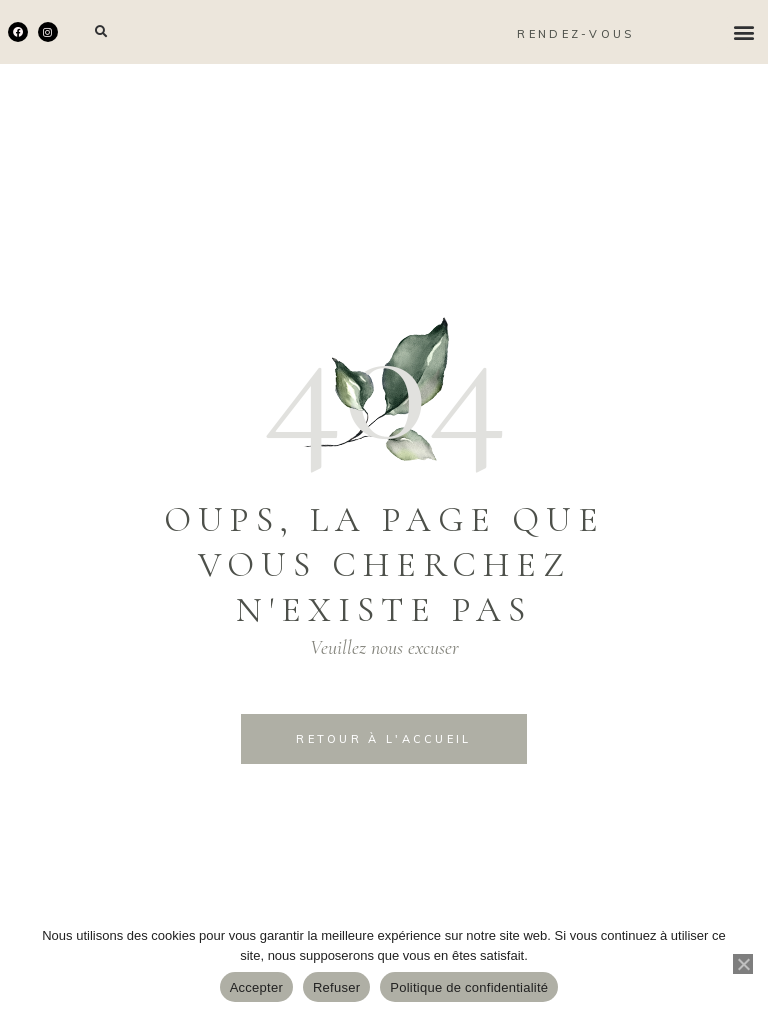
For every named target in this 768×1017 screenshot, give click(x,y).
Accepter (256, 987)
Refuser (336, 987)
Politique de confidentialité (469, 987)
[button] (101, 32)
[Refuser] (743, 964)
